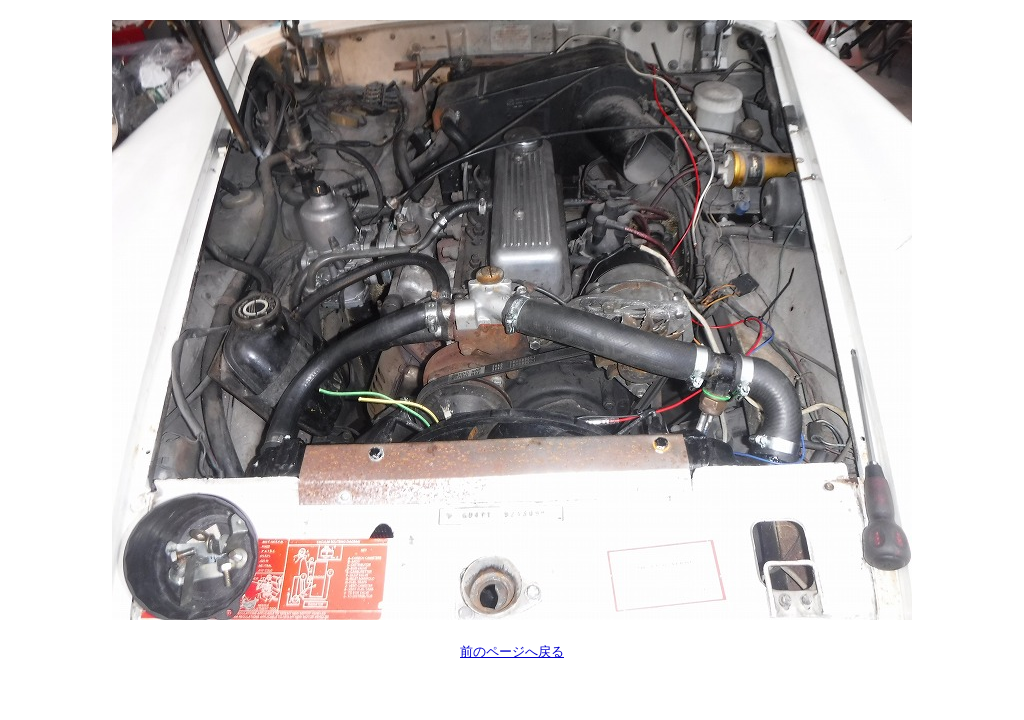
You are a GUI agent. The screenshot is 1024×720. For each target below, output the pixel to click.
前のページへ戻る (512, 651)
